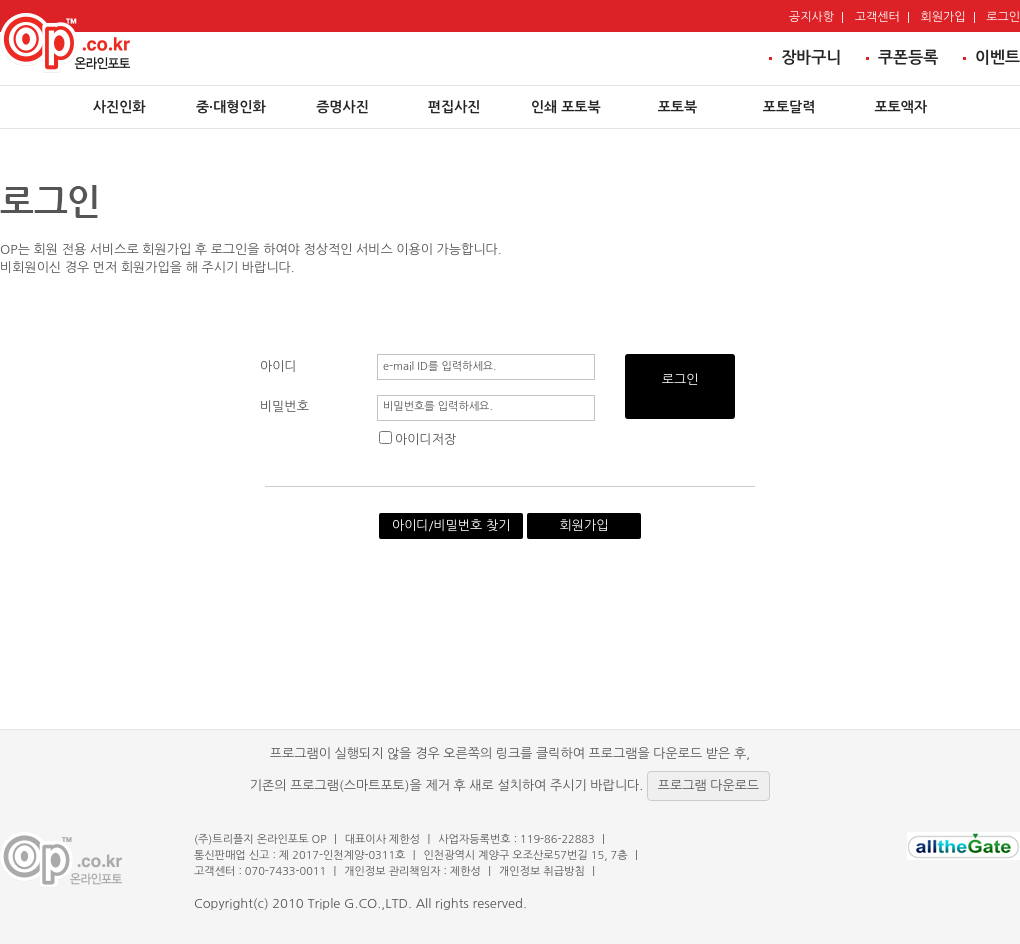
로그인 (680, 379)
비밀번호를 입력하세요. (438, 406)
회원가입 (584, 525)
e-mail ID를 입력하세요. (440, 366)
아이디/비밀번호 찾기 (451, 525)
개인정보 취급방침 (542, 871)
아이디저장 (417, 439)
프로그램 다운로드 (708, 785)
